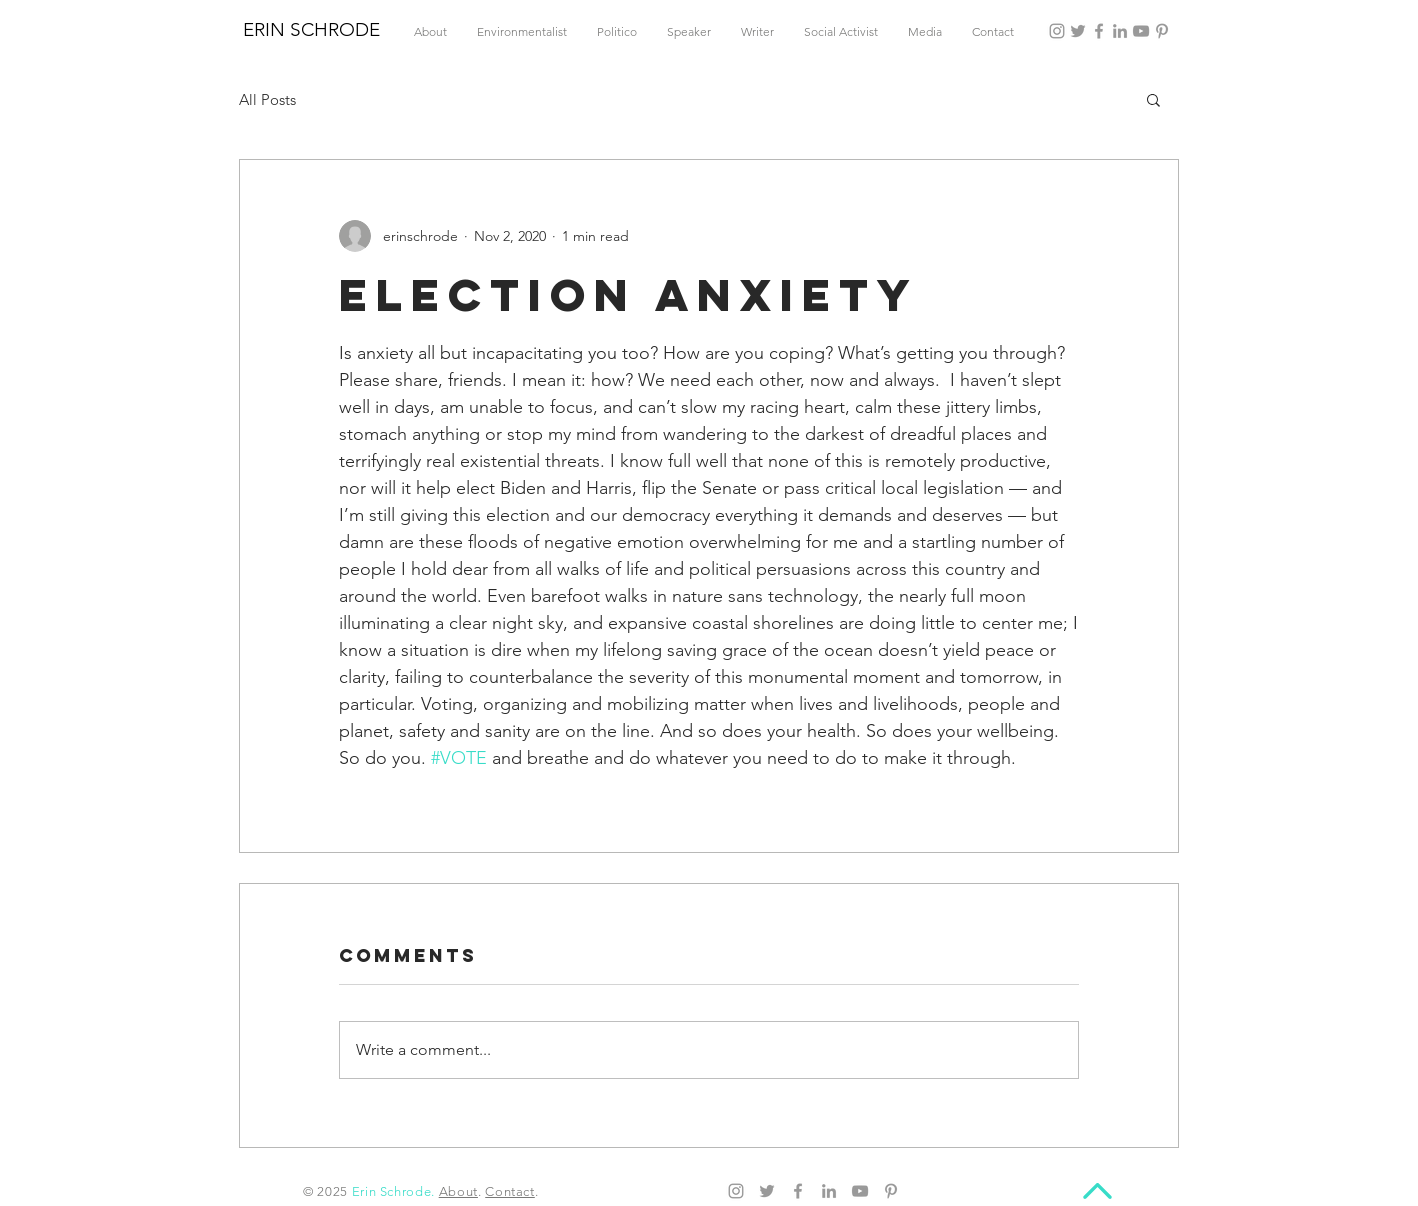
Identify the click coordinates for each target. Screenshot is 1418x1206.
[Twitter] (1078, 31)
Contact (510, 1191)
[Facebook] (1099, 31)
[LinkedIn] (1120, 31)
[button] (1153, 99)
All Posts (267, 99)
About (458, 1191)
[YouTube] (1141, 31)
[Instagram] (1057, 31)
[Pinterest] (1162, 31)
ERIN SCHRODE (311, 29)
